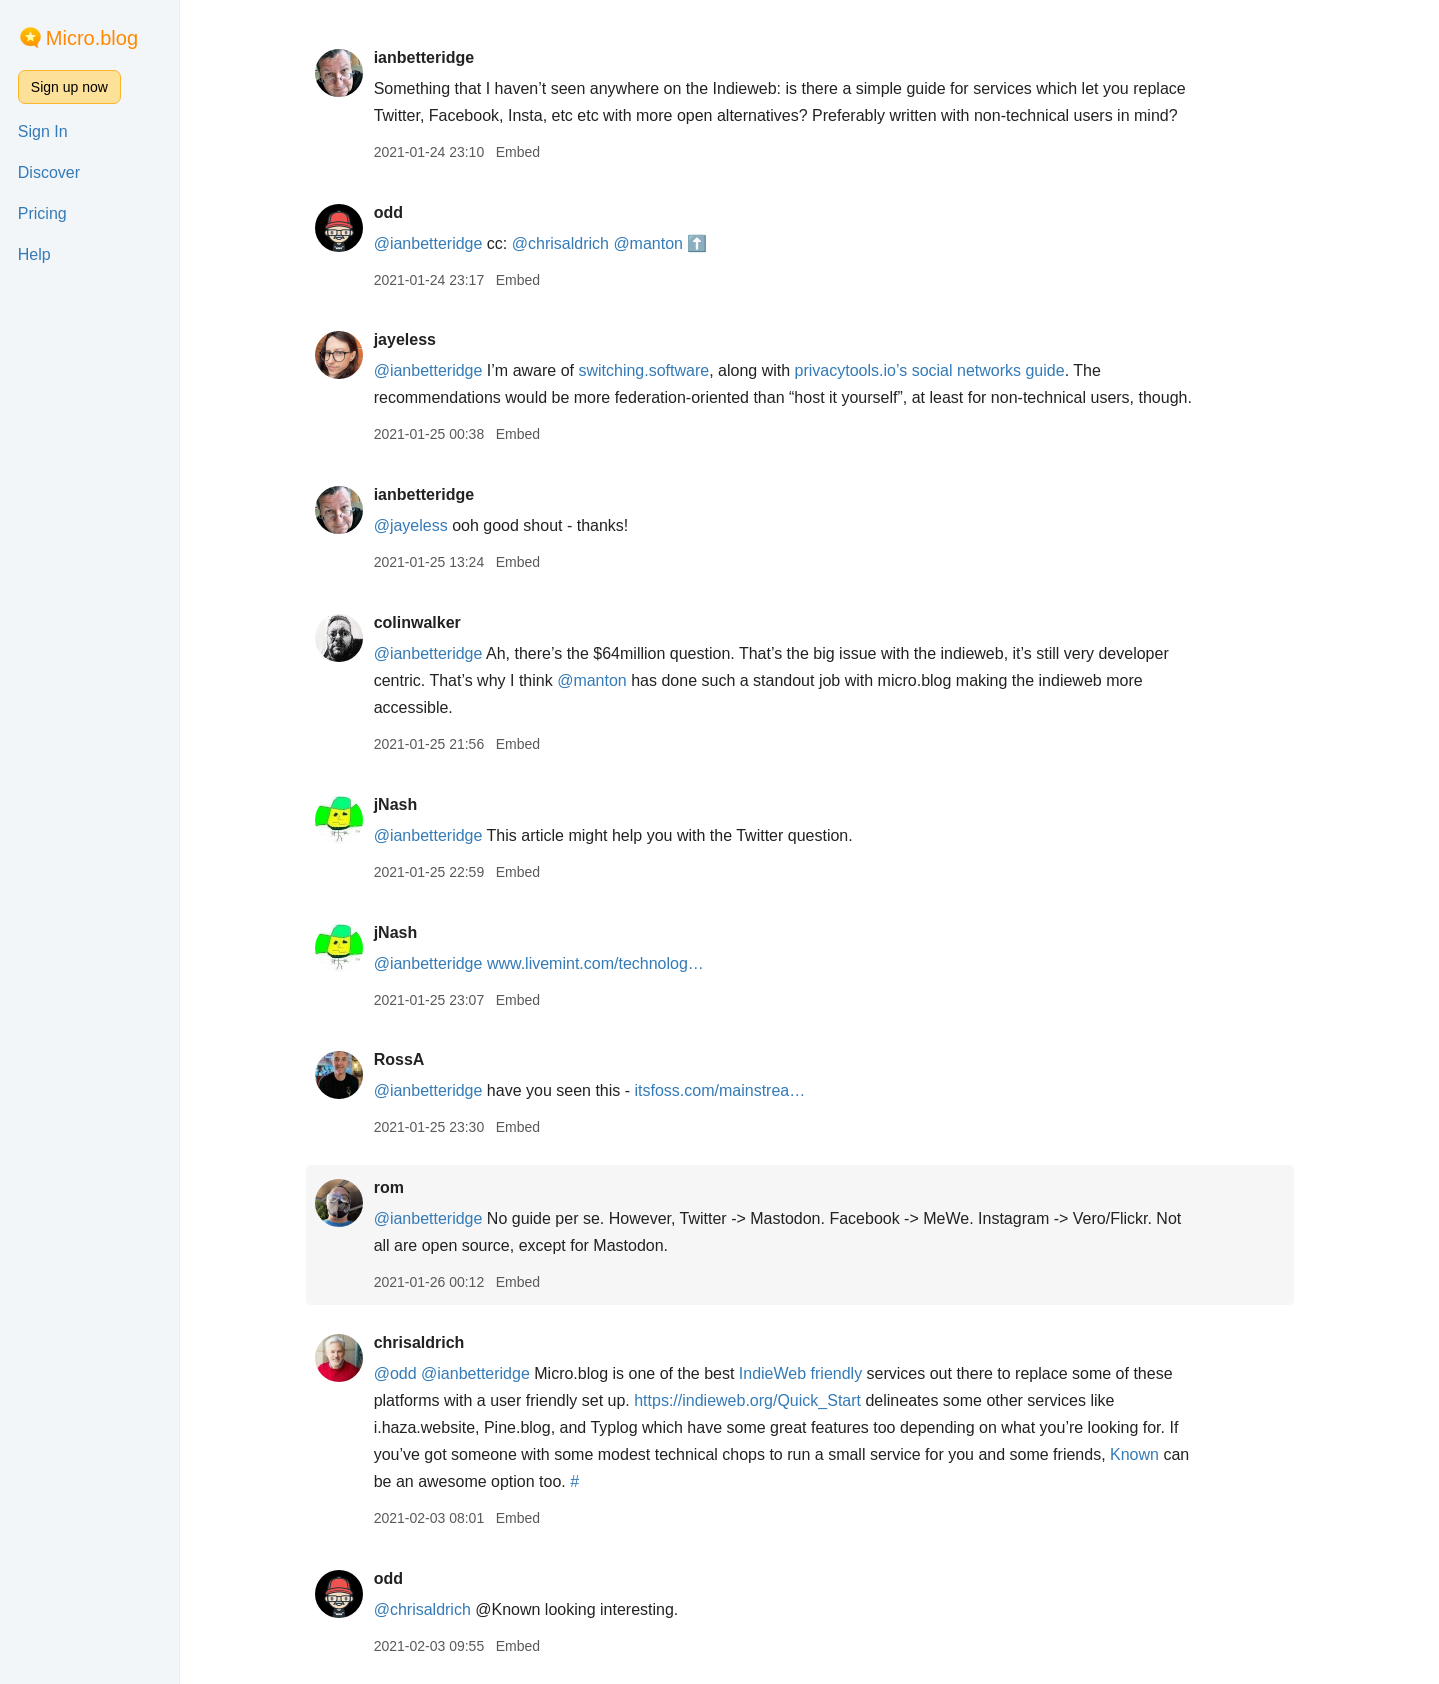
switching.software (653, 370)
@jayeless (420, 525)
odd (397, 212)
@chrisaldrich (569, 243)
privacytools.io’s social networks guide (939, 370)
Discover (49, 172)
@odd (404, 1373)
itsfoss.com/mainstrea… (729, 1090)
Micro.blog (92, 38)
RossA (408, 1059)
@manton (658, 243)
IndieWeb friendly (809, 1373)
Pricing (42, 213)
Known (1143, 1454)
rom (398, 1187)
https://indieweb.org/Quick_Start (757, 1400)
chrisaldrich (428, 1342)
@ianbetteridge (437, 243)
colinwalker (426, 622)
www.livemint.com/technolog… (604, 963)
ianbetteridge (433, 57)
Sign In (43, 131)
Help (34, 254)
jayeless (414, 339)
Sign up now (69, 87)
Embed (527, 152)
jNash (405, 804)
